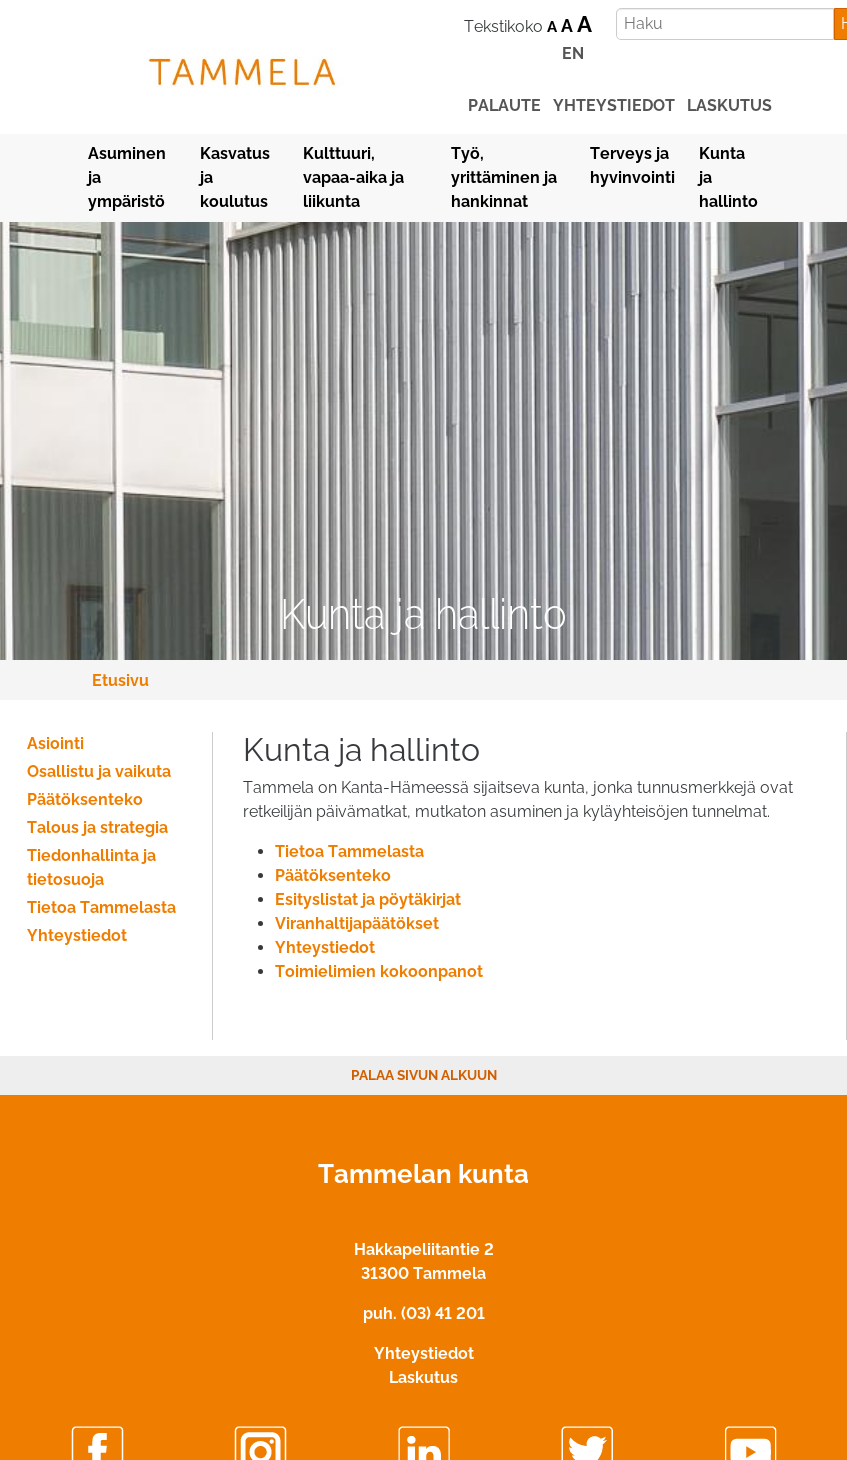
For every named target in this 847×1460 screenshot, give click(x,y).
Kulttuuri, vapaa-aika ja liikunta (353, 177)
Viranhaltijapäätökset (357, 923)
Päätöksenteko (333, 875)
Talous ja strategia (97, 827)
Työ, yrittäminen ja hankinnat (504, 177)
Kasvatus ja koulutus (235, 177)
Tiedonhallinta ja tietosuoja (91, 867)
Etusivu (120, 680)
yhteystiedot (614, 105)
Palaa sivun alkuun (424, 1075)
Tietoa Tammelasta (349, 851)
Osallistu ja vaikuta (99, 771)
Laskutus (423, 1377)
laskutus (729, 105)
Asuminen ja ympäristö (127, 177)
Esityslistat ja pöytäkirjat (368, 899)
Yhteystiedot (325, 947)
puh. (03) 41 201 (424, 1313)
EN (573, 53)
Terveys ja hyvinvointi (632, 165)
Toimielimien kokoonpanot (379, 971)
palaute (504, 105)
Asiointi (55, 743)
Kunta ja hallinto (728, 177)
